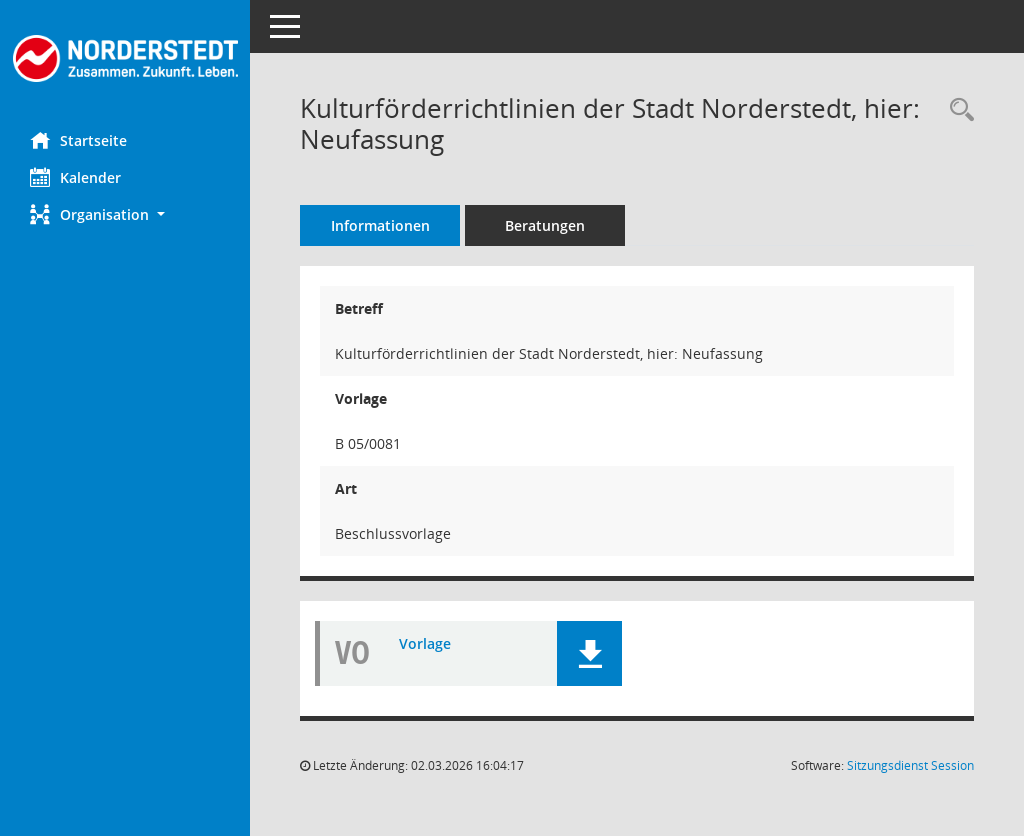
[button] (125, 214)
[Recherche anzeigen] (957, 110)
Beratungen (545, 225)
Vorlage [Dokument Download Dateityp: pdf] (425, 643)
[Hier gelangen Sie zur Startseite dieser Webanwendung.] (125, 58)
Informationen (380, 225)
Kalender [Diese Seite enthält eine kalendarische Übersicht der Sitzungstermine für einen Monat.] (75, 177)
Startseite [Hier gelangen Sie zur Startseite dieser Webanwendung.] (78, 140)
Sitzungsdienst (910, 765)
